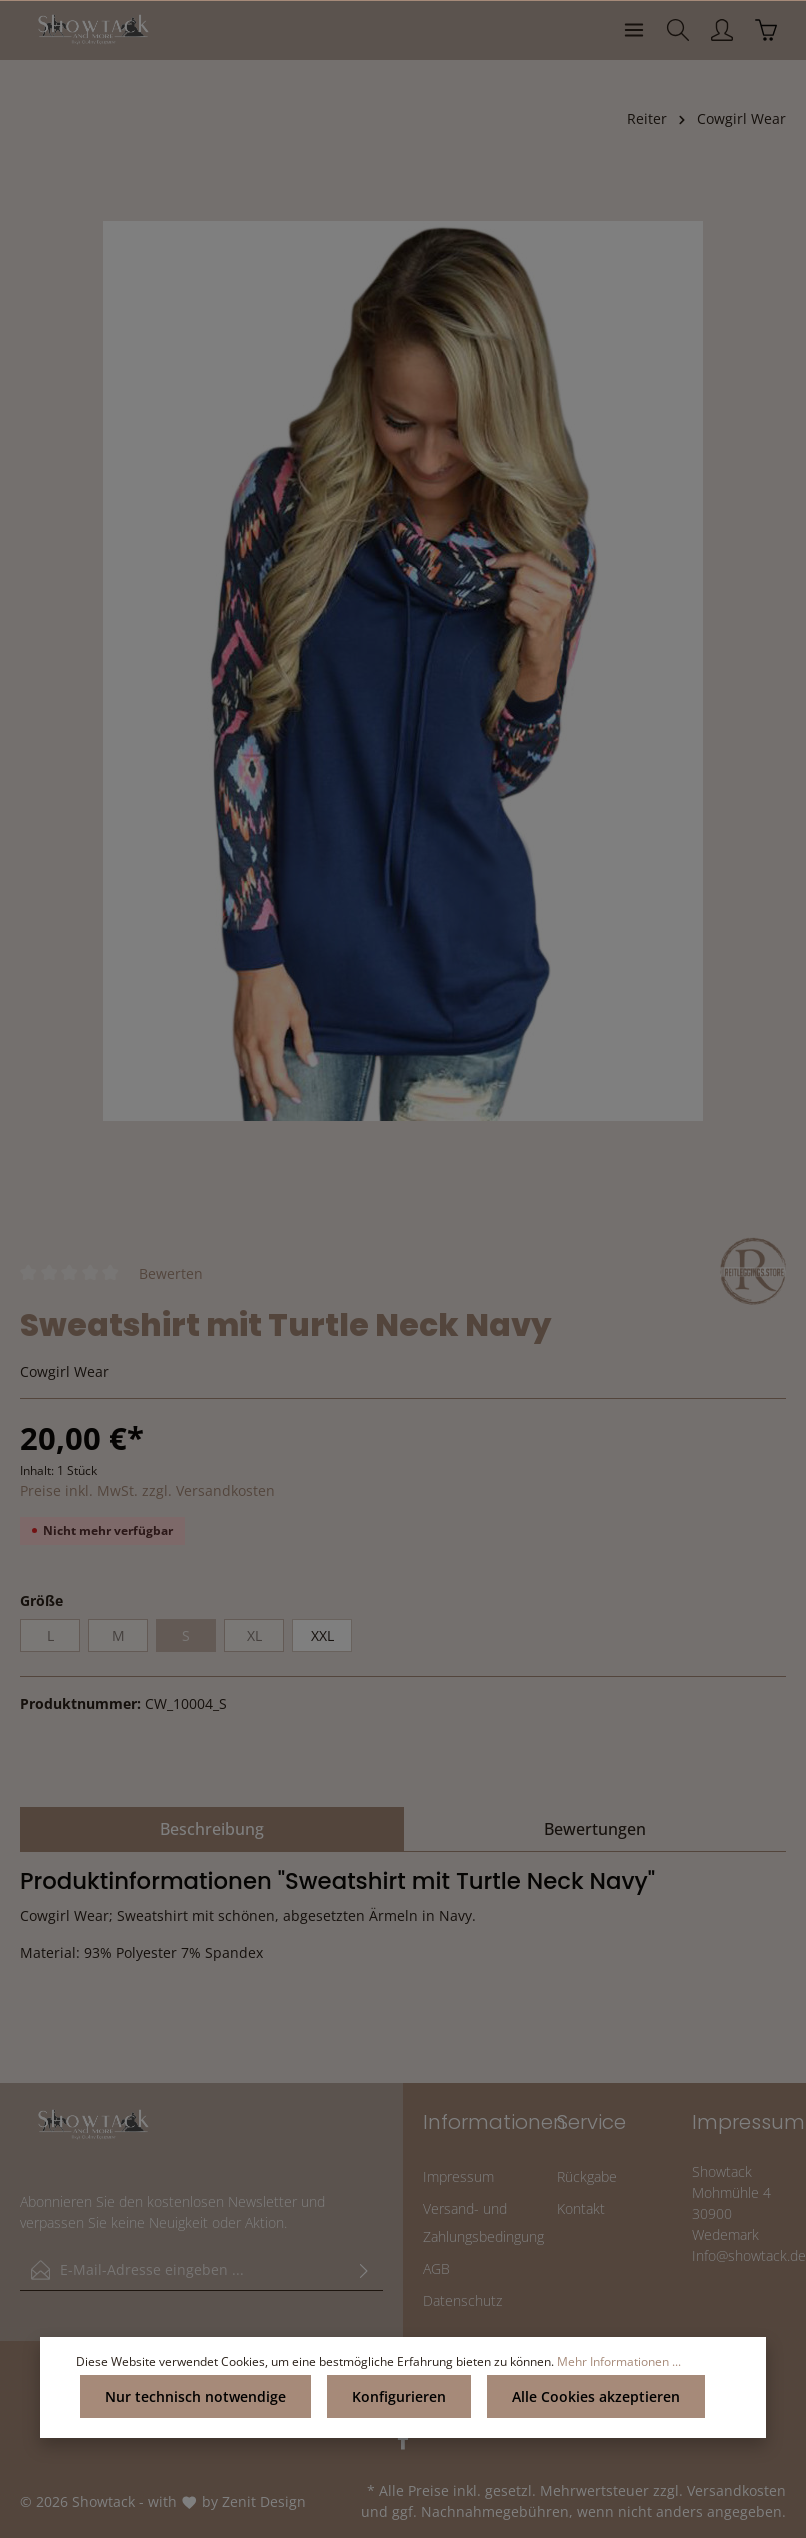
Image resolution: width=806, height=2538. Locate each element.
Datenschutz (462, 2300)
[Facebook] (403, 2445)
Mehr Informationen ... (619, 2361)
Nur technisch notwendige (195, 2396)
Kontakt (581, 2208)
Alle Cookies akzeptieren (596, 2396)
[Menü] (634, 30)
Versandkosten (736, 2490)
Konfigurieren (399, 2396)
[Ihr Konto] (722, 30)
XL (254, 1635)
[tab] (212, 1829)
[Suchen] (678, 30)
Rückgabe (587, 2176)
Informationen (494, 2122)
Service (591, 2122)
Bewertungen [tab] (595, 1829)
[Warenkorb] (766, 30)
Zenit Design (264, 2501)
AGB (436, 2268)
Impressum (458, 2176)
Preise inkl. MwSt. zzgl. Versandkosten (147, 1490)
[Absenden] (364, 2270)
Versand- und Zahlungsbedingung (483, 2222)
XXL (322, 1635)
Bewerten (171, 1272)
